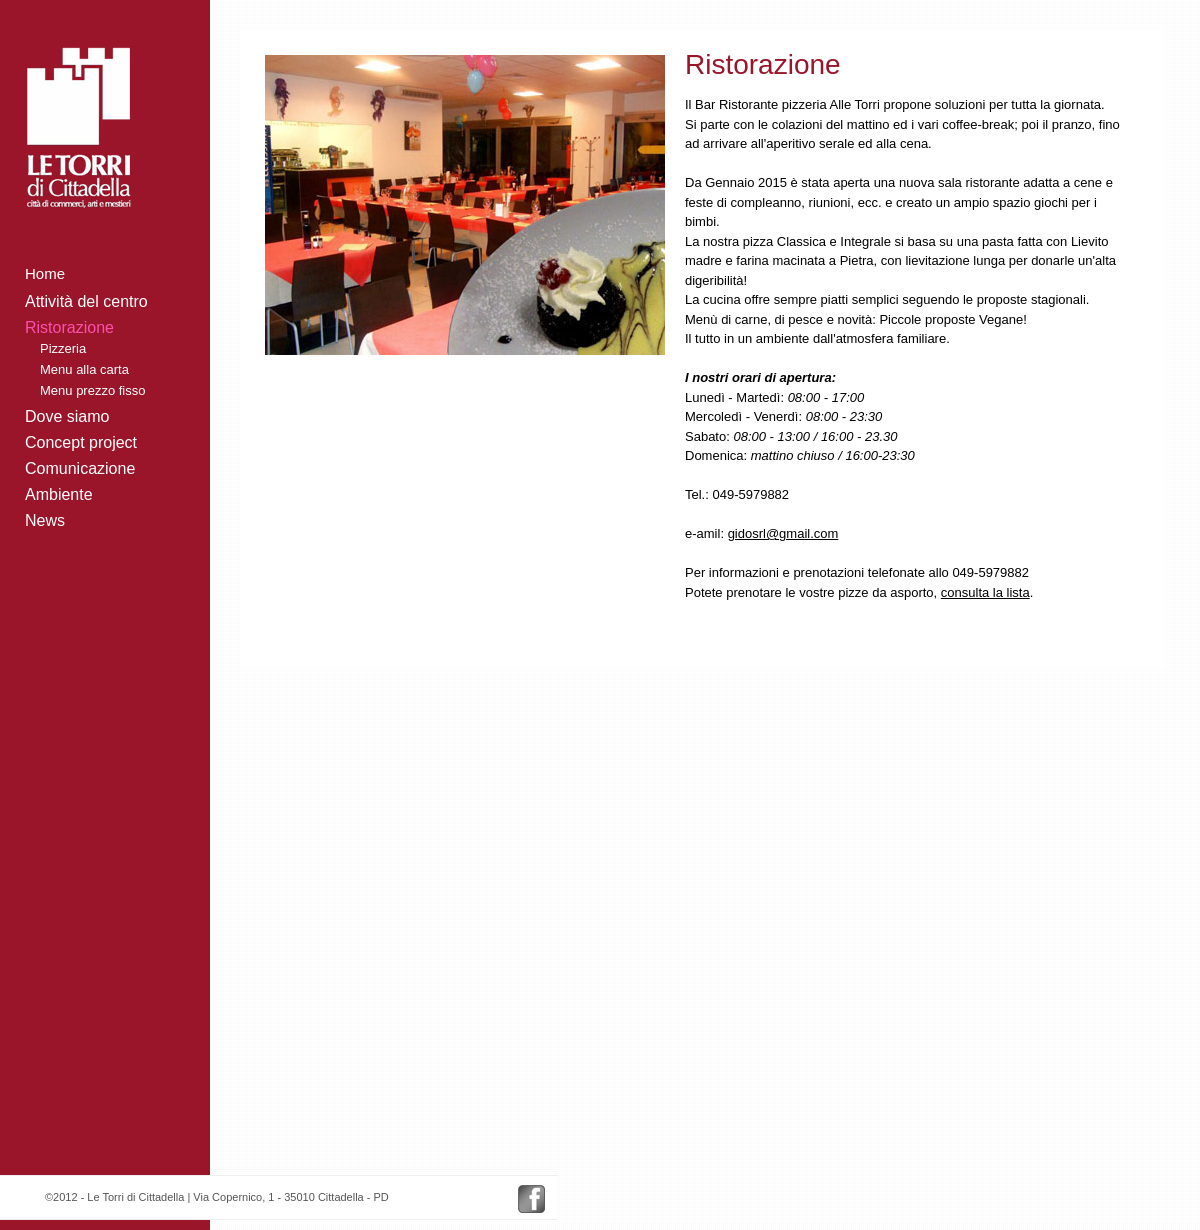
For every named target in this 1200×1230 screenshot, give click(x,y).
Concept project (81, 442)
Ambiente (59, 494)
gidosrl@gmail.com (783, 533)
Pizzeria (63, 348)
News (45, 520)
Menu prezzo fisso (93, 390)
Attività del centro (86, 301)
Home (45, 273)
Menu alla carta (84, 369)
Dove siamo (67, 416)
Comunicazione (80, 468)
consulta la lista (985, 592)
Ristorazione (69, 327)
